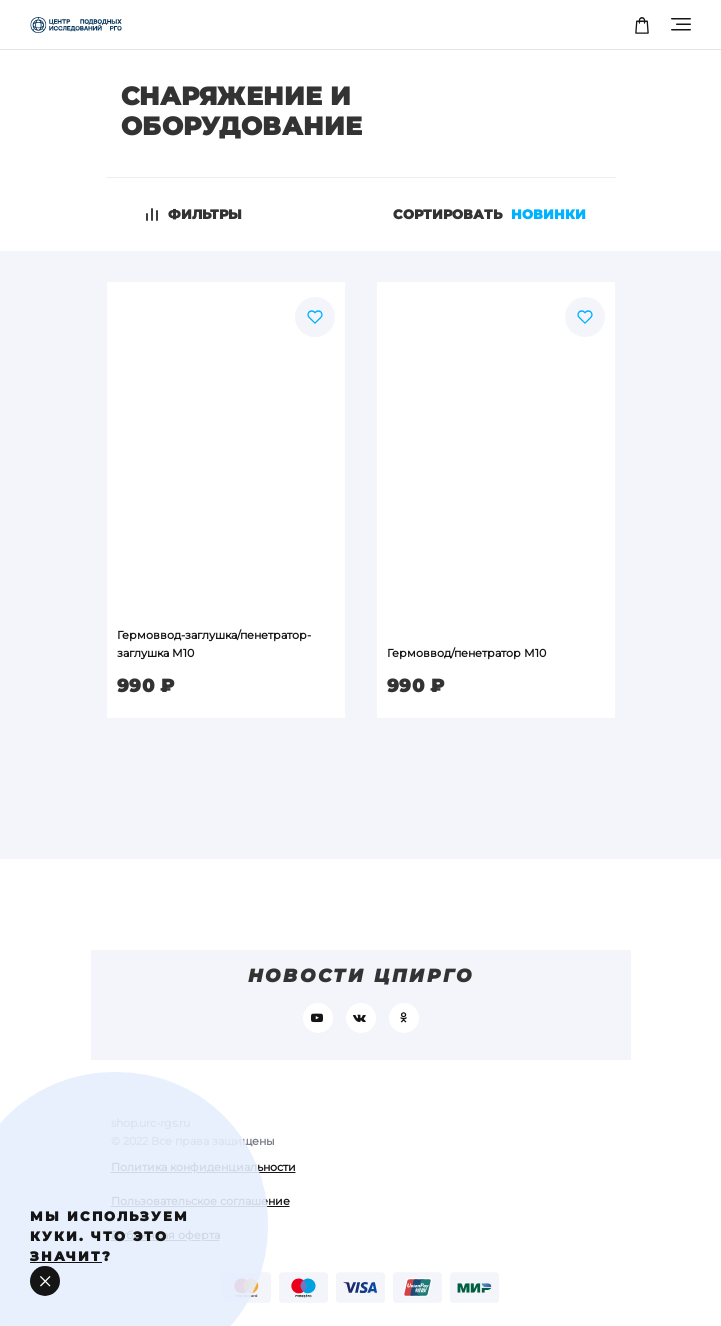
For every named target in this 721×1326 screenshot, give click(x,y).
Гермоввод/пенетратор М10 (466, 653)
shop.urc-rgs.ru (150, 1123)
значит (66, 1256)
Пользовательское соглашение (200, 1201)
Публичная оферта (165, 1235)
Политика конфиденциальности (203, 1167)
